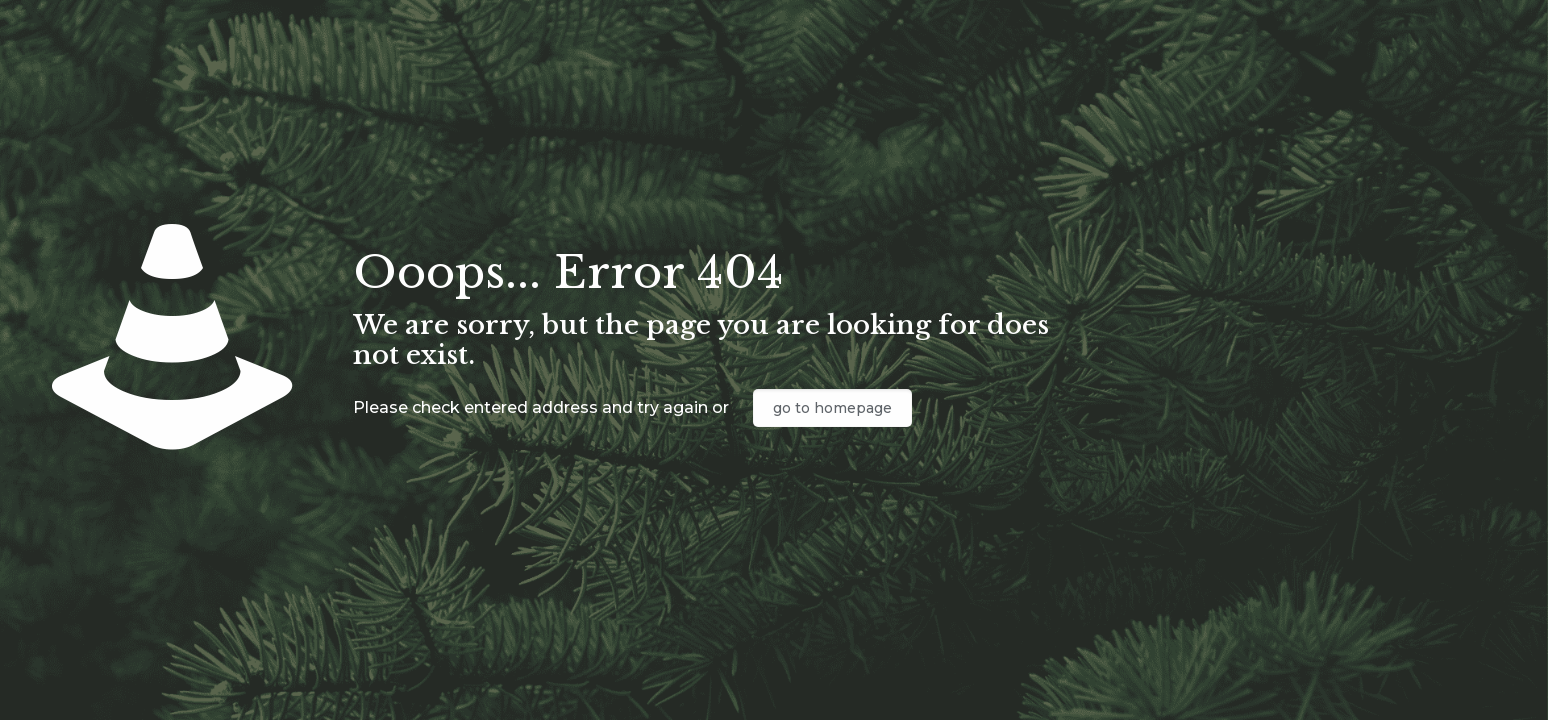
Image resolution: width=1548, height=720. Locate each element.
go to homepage (832, 408)
